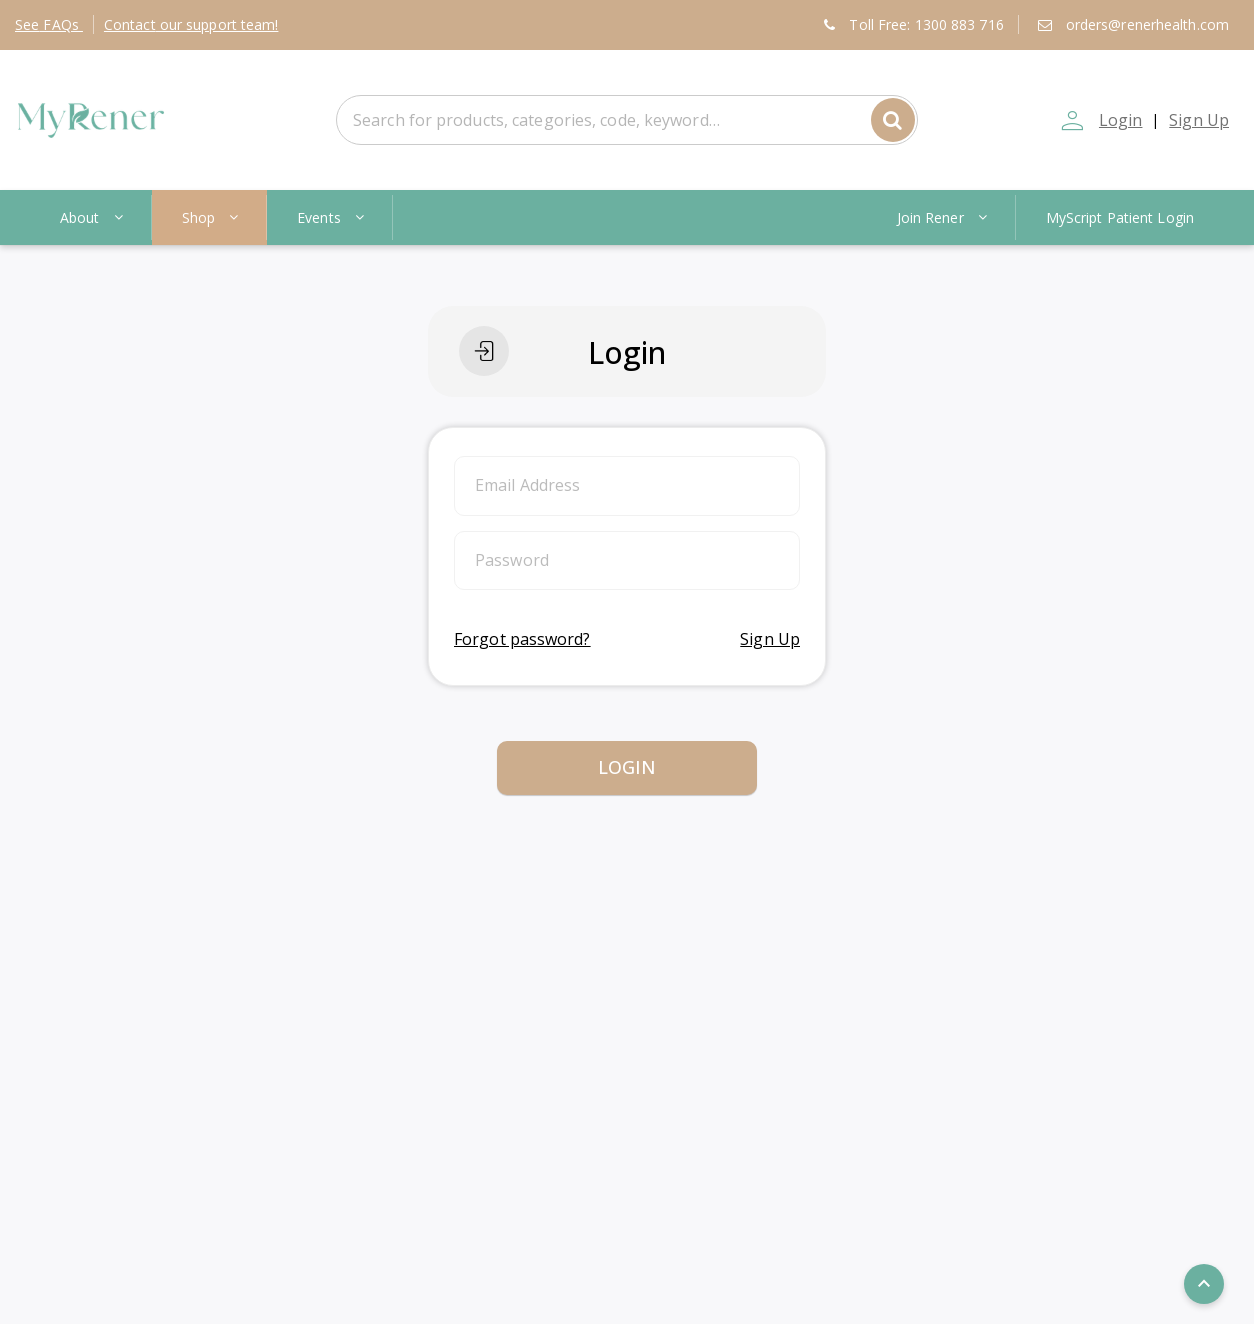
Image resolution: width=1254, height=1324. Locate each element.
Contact (191, 24)
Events (331, 217)
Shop (211, 217)
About (92, 217)
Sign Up (1199, 120)
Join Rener (943, 217)
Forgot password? (522, 639)
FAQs (49, 24)
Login (1120, 120)
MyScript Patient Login (1120, 217)
